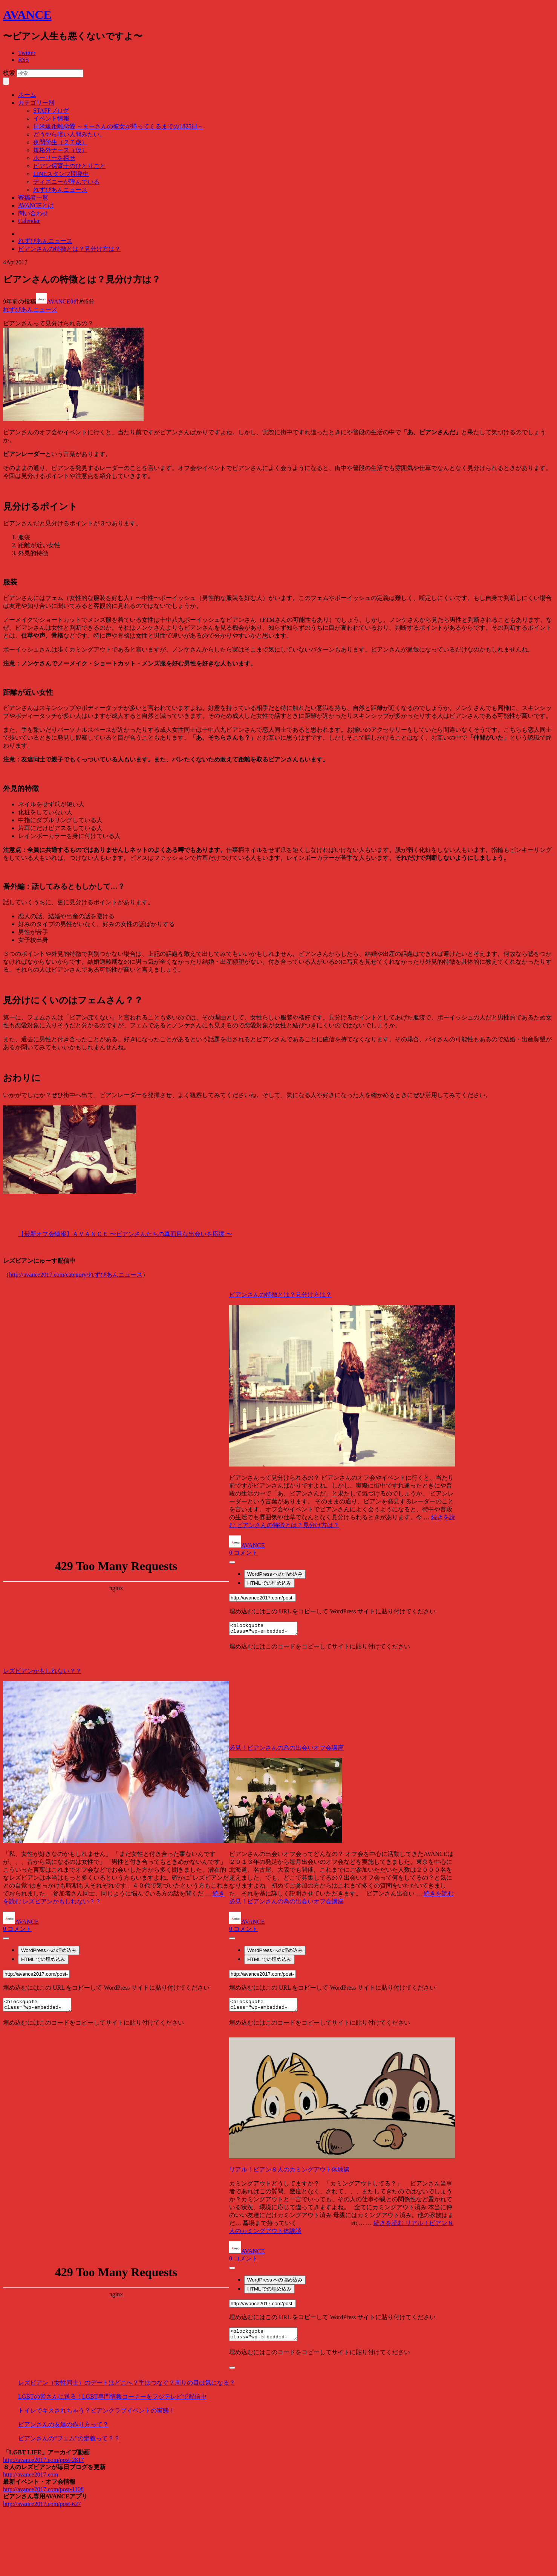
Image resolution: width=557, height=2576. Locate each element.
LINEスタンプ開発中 (61, 174)
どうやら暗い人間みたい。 (69, 134)
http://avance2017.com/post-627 (42, 2504)
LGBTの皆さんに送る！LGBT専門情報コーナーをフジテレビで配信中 (112, 2396)
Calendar (29, 221)
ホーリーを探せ (54, 158)
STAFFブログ (51, 110)
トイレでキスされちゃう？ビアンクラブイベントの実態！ (96, 2410)
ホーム (27, 95)
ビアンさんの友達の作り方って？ (63, 2424)
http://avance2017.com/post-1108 (43, 2489)
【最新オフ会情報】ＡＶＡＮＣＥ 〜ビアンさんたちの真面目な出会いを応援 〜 (125, 1234)
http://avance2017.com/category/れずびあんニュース (75, 1274)
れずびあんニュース (60, 189)
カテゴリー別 (36, 102)
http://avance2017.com (30, 2474)
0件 (75, 301)
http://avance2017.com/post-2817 (43, 2460)
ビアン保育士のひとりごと (69, 166)
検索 (9, 73)
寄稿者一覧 (33, 197)
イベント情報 (51, 118)
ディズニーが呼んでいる (66, 182)
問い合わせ (33, 213)
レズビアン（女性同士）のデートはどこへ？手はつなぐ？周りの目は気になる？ (126, 2382)
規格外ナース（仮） (60, 150)
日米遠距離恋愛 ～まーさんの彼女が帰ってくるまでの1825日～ (118, 126)
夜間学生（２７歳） (60, 142)
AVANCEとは (36, 205)
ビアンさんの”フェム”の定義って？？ (69, 2438)
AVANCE (27, 14)
